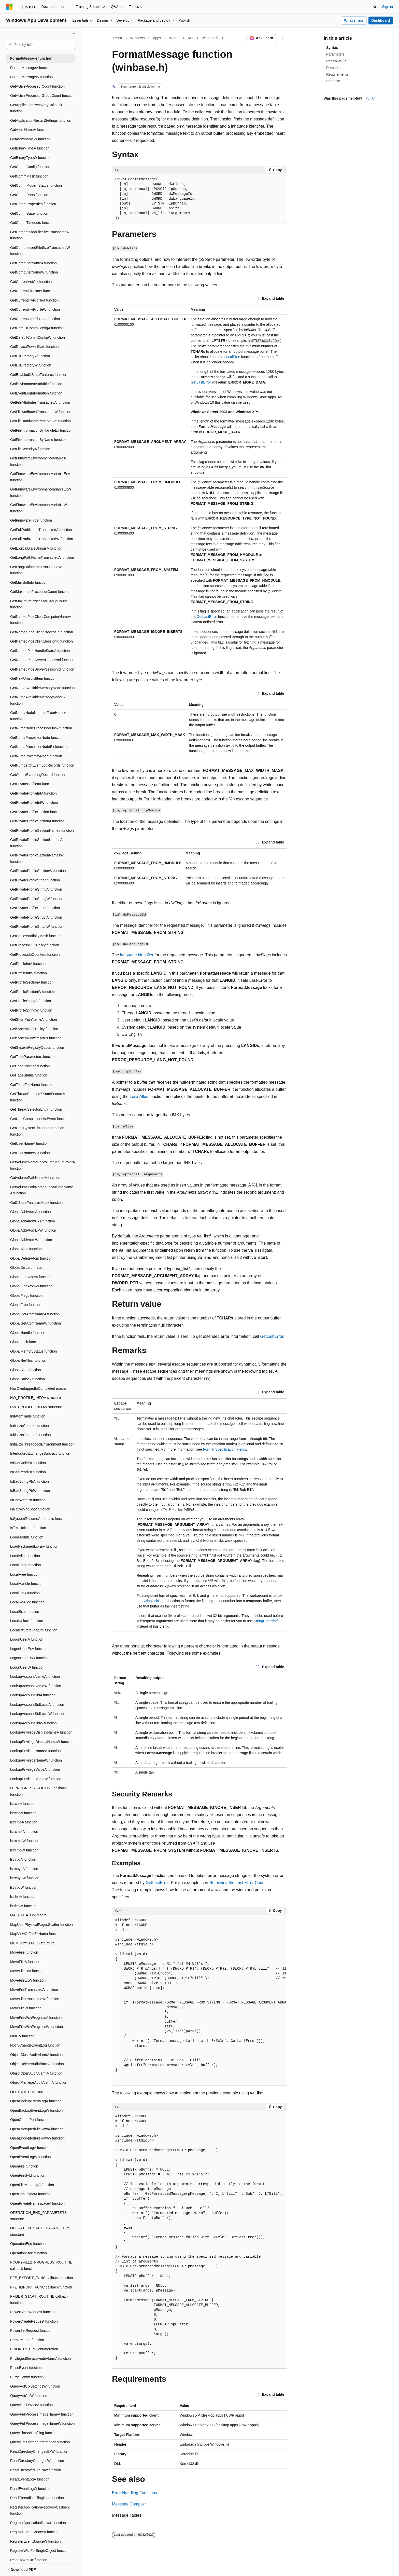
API (190, 38)
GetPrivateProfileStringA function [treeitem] (36, 889)
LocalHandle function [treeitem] (27, 1584)
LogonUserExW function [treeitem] (29, 1658)
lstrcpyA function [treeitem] (23, 1859)
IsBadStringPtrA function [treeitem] (29, 1481)
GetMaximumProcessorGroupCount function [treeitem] (38, 604)
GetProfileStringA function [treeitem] (30, 1001)
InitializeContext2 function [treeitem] (30, 1435)
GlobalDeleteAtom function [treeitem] (31, 1258)
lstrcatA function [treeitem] (22, 1804)
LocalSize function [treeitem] (24, 1612)
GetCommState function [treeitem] (29, 213)
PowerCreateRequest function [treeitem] (34, 2321)
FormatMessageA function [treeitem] (31, 68)
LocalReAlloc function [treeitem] (27, 1602)
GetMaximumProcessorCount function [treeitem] (40, 592)
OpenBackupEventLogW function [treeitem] (36, 2110)
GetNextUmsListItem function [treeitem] (33, 678)
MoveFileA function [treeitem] (25, 1962)
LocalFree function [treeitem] (24, 1574)
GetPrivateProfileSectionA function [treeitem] (37, 821)
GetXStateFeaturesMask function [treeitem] (36, 1203)
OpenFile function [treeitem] (24, 2166)
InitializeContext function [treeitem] (29, 1426)
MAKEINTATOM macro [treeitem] (28, 1915)
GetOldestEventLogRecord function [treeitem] (38, 775)
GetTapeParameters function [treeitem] (32, 1057)
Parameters (335, 54)
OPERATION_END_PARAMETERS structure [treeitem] (38, 2216)
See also (333, 81)
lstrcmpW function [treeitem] (24, 1850)
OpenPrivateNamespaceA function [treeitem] (37, 2203)
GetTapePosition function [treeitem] (30, 1066)
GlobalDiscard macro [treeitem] (27, 1267)
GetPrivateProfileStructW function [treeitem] (36, 926)
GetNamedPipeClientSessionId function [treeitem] (41, 641)
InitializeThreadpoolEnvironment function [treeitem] (42, 1444)
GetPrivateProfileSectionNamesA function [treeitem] (36, 843)
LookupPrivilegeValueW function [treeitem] (35, 1779)
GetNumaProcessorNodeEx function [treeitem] (39, 747)
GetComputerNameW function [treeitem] (34, 272)
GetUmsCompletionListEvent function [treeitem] (39, 1119)
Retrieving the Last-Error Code (236, 1882)
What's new (353, 20)
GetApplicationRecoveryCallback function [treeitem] (36, 108)
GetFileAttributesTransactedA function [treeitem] (40, 402)
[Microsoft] (9, 7)
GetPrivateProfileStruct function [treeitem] (35, 908)
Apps (157, 38)
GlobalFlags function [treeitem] (26, 1295)
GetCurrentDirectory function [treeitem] (32, 291)
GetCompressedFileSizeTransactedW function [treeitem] (40, 251)
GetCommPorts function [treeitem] (29, 195)
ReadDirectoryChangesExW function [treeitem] (39, 2451)
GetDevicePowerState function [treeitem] (34, 347)
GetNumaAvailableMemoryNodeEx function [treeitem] (37, 700)
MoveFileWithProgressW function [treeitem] (36, 2027)
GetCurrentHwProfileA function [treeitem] (34, 300)
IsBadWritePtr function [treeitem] (28, 1500)
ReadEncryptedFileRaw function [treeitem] (35, 2470)
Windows (137, 38)
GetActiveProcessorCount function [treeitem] (37, 86)
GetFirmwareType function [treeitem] (31, 520)
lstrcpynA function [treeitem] (24, 1869)
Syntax (332, 48)
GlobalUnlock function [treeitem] (27, 1379)
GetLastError (201, 382)
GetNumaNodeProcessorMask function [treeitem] (41, 728)
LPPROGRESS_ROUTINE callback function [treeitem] (38, 1791)
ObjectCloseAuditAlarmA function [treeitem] (36, 2055)
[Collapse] (73, 34)
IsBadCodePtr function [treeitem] (28, 1463)
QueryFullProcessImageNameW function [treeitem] (42, 2423)
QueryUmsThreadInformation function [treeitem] (40, 2442)
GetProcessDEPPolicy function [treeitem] (34, 945)
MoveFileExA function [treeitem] (27, 1971)
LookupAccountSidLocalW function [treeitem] (37, 1714)
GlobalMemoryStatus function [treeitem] (33, 1351)
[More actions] (282, 38)
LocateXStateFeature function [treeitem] (33, 1630)
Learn (117, 38)
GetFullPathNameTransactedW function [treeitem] (41, 539)
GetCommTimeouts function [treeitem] (32, 223)
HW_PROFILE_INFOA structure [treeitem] (35, 1398)
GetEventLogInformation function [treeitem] (36, 393)
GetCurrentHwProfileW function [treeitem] (35, 309)
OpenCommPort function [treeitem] (29, 2120)
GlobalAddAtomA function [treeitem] (30, 1212)
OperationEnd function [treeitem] (28, 2244)
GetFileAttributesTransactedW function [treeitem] (40, 412)
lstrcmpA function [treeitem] (23, 1822)
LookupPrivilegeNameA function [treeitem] (35, 1751)
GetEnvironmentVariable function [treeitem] (36, 384)
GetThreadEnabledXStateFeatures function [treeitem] (37, 1097)
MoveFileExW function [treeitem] (28, 1980)
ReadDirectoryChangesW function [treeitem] (37, 2461)
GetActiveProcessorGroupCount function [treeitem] (42, 95)
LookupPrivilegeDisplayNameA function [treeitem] (41, 1732)
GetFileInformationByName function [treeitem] (38, 440)
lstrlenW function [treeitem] (23, 1906)
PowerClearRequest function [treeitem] (32, 2312)
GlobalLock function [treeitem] (25, 1342)
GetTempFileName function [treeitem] (31, 1085)
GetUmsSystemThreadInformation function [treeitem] (37, 1131)
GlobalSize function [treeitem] (25, 1370)
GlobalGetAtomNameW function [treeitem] (35, 1323)
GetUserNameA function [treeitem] (29, 1143)
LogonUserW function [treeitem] (27, 1667)
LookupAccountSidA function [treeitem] (32, 1695)
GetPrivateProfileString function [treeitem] (35, 880)
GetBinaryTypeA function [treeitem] (29, 148)
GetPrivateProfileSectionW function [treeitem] (38, 871)
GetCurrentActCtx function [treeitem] (31, 282)
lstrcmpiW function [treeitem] (24, 1841)
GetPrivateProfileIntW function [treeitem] (34, 802)
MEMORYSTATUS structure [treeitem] (32, 1943)
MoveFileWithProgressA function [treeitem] (36, 2017)
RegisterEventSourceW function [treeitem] (35, 2541)
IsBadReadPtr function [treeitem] (28, 1472)
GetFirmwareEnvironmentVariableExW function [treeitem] (40, 492)
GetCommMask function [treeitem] (29, 176)
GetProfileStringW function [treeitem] (31, 1010)
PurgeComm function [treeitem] (27, 2377)
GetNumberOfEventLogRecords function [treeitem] (42, 765)
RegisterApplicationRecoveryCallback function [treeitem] (39, 2510)
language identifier (136, 955)
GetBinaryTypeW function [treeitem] (30, 158)
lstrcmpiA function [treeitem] (24, 1832)
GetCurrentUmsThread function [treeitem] (35, 319)
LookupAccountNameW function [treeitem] (35, 1686)
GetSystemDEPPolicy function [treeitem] (34, 1029)
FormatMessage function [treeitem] (31, 58)
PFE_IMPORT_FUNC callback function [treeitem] (41, 2287)
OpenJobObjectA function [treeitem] (30, 2194)
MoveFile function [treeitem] (24, 1952)
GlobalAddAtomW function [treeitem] (31, 1240)
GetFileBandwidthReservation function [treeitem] (40, 421)
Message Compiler (129, 2504)
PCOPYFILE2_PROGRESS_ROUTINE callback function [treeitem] (41, 2265)
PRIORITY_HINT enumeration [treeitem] (34, 2349)
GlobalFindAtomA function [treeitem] (30, 1277)
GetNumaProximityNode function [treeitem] (36, 756)
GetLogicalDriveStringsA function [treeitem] (36, 548)
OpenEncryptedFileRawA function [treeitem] (36, 2129)
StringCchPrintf (154, 1601)
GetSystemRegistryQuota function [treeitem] (37, 1047)
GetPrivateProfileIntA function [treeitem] (33, 793)
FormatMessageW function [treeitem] (31, 77)
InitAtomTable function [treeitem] (27, 1416)
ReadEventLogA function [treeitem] (29, 2479)
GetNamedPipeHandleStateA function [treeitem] (40, 651)
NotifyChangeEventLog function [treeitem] (35, 2045)
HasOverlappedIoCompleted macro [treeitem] (38, 1388)
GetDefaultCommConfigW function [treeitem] (37, 337)
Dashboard (380, 20)
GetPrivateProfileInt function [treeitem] (32, 784)
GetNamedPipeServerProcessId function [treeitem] (42, 660)
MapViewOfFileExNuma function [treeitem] (35, 1934)
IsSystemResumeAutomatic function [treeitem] (38, 1519)
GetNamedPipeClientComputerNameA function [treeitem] (40, 620)
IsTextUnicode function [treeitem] (28, 1528)
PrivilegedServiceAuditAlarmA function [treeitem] (40, 2358)
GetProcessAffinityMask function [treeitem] (35, 936)
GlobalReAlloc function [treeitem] (28, 1360)
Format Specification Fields (224, 1449)
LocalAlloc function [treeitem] (25, 1556)
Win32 (174, 38)
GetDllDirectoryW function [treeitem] (30, 365)
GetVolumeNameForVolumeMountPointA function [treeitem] (42, 1165)
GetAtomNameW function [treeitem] (30, 139)
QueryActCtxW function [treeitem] (28, 2396)
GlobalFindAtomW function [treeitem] (31, 1286)
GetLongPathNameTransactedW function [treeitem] (36, 570)
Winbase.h (210, 38)
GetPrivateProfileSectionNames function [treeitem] (42, 830)
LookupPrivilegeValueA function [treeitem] (35, 1769)
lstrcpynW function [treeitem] (24, 1878)
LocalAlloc (139, 1096)
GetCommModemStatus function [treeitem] (36, 185)
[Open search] (375, 6)
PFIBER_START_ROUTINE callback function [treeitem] (39, 2299)
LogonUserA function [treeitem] (26, 1639)
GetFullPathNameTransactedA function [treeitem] (41, 530)
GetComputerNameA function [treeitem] (33, 263)
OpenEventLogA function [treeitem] (30, 2148)
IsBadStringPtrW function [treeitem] (30, 1491)
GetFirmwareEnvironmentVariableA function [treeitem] (38, 461)
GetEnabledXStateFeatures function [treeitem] (38, 375)
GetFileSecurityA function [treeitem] (30, 449)
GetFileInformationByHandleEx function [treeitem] (41, 430)
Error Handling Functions (134, 2493)
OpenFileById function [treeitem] (27, 2175)
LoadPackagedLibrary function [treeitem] (34, 1546)
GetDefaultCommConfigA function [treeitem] (37, 328)
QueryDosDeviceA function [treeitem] (31, 2405)
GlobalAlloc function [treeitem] (26, 1249)
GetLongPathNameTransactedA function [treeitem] (42, 557)
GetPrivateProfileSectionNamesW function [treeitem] (37, 858)
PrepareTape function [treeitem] (27, 2340)
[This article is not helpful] (373, 99)
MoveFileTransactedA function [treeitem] (34, 1989)
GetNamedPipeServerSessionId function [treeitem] (42, 669)
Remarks (333, 68)
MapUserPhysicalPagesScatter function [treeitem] (41, 1925)
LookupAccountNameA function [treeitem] (35, 1676)
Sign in (387, 7)
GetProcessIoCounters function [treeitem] (35, 954)
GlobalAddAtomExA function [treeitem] (32, 1221)
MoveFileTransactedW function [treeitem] (34, 1999)
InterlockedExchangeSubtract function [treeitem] (40, 1453)
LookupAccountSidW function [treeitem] (33, 1723)
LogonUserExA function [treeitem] (28, 1649)
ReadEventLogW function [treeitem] (30, 2489)
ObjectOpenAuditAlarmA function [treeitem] (36, 2073)
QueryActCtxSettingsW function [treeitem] (35, 2386)
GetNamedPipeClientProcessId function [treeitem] (41, 632)
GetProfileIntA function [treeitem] (28, 964)
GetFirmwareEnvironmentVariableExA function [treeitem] (40, 477)
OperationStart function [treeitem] (28, 2253)
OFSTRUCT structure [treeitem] (27, 2092)
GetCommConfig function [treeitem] (30, 167)
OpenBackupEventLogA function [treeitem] (36, 2101)
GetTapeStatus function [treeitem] (28, 1075)
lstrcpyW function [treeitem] (23, 1887)
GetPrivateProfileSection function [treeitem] (36, 812)
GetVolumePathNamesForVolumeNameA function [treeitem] (41, 1190)
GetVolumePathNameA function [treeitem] (35, 1178)
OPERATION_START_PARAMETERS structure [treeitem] (40, 2231)
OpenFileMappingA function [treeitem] (32, 2185)
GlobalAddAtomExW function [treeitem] (33, 1230)
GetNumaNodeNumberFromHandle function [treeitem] (38, 716)
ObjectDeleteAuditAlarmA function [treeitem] (37, 2064)
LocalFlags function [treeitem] (25, 1565)
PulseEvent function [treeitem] (26, 2368)
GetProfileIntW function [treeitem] (28, 973)
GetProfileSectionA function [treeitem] (31, 982)
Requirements (337, 74)
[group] (199, 2000)
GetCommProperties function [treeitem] (33, 204)
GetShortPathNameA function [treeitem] (33, 1019)
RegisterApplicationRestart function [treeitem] (38, 2523)
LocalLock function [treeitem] (25, 1593)
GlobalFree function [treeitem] (25, 1305)
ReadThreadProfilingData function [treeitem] (37, 2498)
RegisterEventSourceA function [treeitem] (35, 2532)
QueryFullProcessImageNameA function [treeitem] (42, 2414)
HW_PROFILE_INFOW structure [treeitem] (36, 1407)
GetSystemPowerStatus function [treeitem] (36, 1038)
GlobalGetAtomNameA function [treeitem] (35, 1314)
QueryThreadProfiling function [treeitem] (34, 2433)
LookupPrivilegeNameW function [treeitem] (36, 1760)
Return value (336, 61)
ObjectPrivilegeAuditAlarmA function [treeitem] (38, 2082)
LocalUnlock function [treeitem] (26, 1621)
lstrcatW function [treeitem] (23, 1813)
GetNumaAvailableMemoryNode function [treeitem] (42, 688)
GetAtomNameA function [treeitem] (29, 130)
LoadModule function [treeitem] (26, 1537)
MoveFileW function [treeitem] (25, 2008)
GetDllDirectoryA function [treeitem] (30, 356)
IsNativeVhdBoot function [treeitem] (30, 1509)
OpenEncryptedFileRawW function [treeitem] (37, 2138)
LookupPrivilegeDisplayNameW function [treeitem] (42, 1742)
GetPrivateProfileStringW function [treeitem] (36, 899)
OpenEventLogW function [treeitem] (30, 2157)
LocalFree (232, 357)
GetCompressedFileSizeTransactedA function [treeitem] (39, 235)
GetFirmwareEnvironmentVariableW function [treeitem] (38, 508)
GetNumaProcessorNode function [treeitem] (36, 737)
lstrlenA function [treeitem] (22, 1896)
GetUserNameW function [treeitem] (30, 1153)
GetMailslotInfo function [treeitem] (28, 582)
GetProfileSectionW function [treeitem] (32, 992)
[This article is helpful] (367, 99)
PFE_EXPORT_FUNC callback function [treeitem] (41, 2278)
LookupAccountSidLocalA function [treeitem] (37, 1704)
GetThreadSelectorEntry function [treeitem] (36, 1109)
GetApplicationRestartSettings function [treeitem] (40, 120)
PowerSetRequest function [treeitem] (31, 2330)
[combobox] (40, 45)
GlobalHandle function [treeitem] (27, 1333)
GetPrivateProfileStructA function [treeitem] (36, 917)
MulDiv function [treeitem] (22, 2036)
